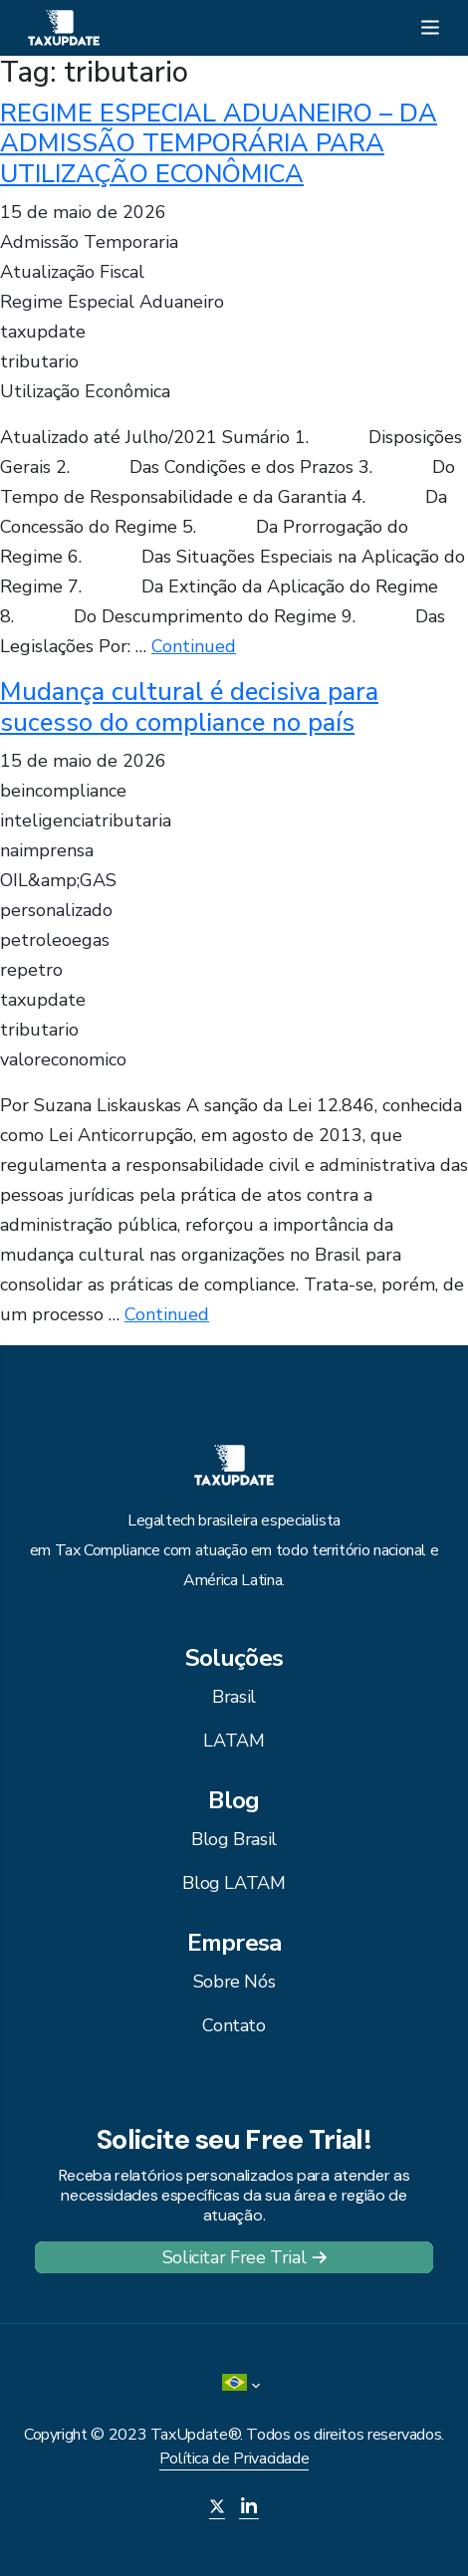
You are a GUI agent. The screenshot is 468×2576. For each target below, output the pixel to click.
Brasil (234, 1697)
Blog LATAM (233, 1883)
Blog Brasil (234, 1839)
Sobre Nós (234, 1981)
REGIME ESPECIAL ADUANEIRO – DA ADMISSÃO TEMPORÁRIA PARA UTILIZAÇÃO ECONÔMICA (218, 143)
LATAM (233, 1741)
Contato (233, 2025)
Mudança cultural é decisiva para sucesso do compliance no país (189, 707)
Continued (193, 646)
